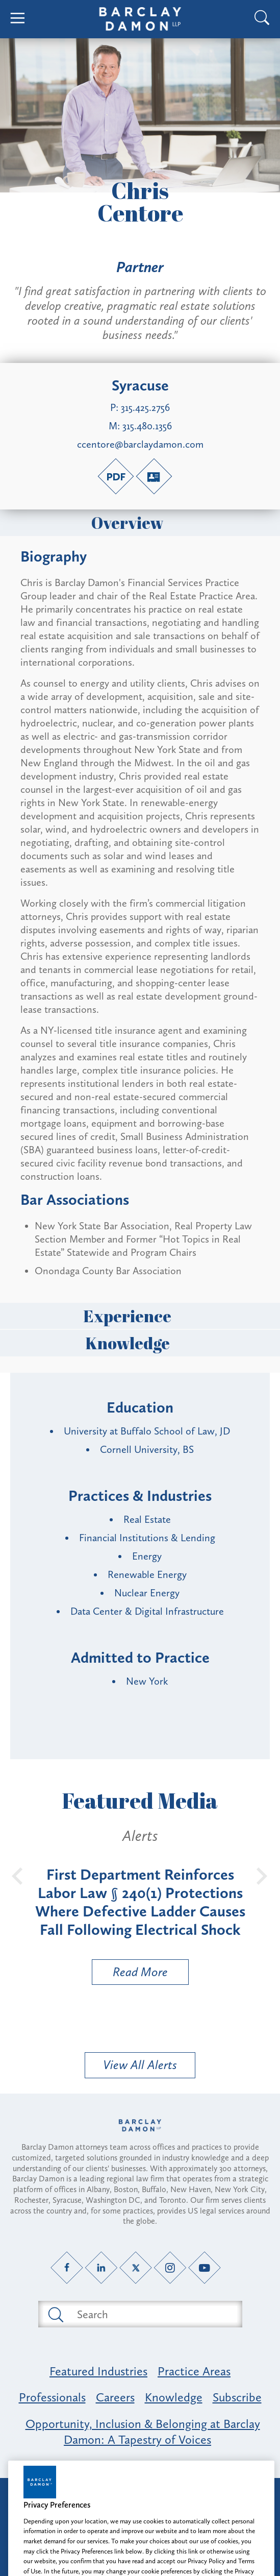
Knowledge (140, 1343)
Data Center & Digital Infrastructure (147, 1611)
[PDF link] (116, 476)
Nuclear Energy (147, 1593)
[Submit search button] (55, 2314)
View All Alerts (140, 2065)
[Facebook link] (66, 2267)
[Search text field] (152, 2314)
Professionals (52, 2397)
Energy (147, 1556)
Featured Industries (98, 2371)
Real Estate (147, 1519)
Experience (140, 1316)
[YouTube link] (204, 2267)
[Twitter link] (135, 2267)
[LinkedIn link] (101, 2267)
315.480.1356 (147, 426)
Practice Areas (194, 2371)
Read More (130, 1974)
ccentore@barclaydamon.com (140, 444)
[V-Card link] (154, 476)
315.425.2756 (145, 407)
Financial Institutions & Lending (147, 1538)
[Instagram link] (170, 2267)
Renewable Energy (147, 1574)
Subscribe (237, 2397)
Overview (140, 522)
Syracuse (140, 385)
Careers (115, 2397)
